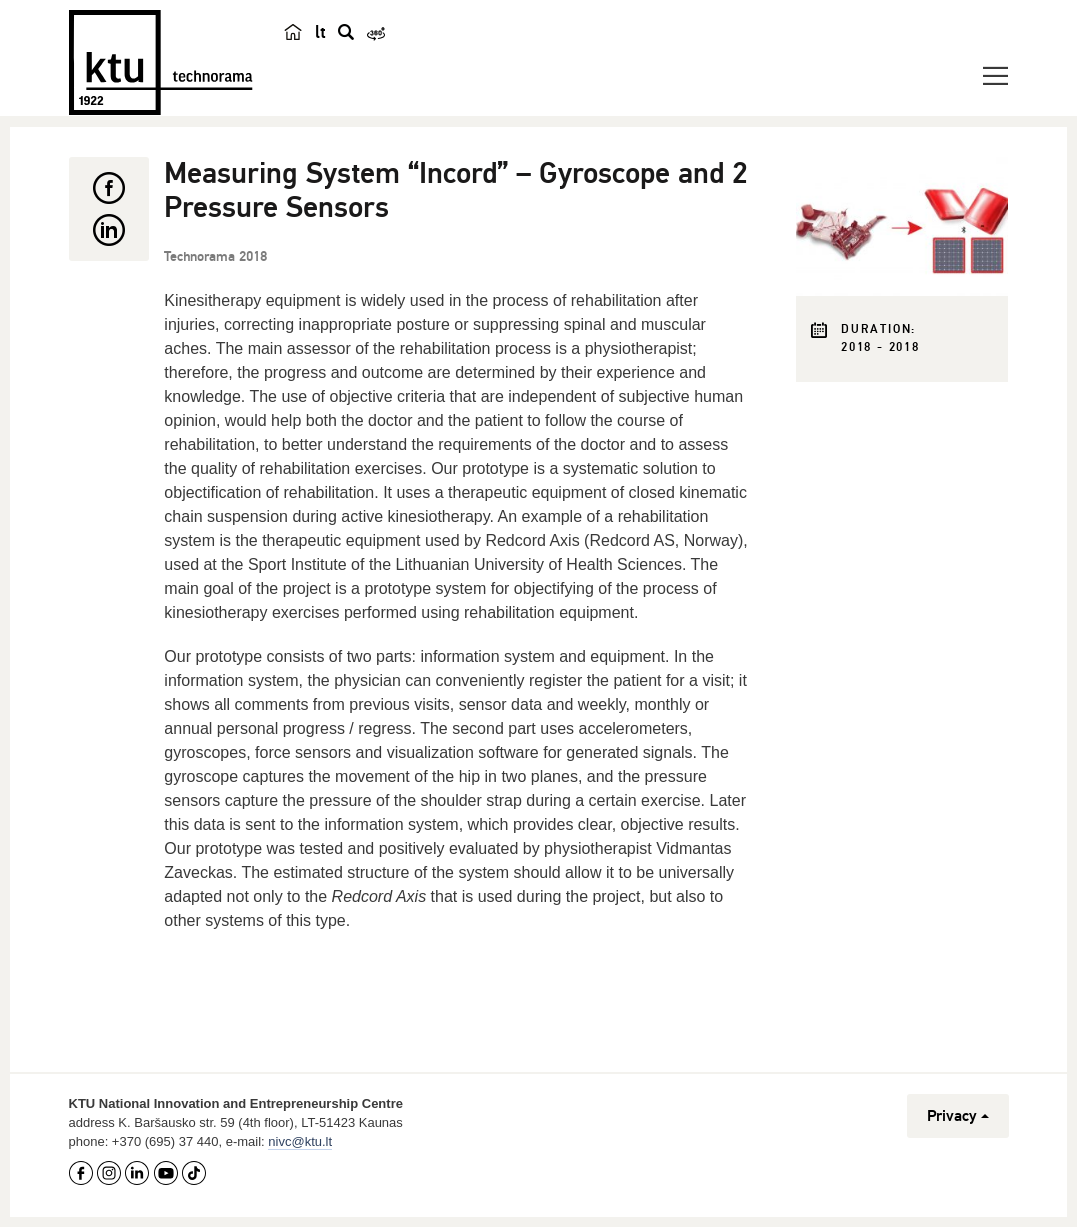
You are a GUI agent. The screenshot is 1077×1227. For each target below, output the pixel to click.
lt (320, 32)
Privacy (958, 1116)
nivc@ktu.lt (300, 1141)
